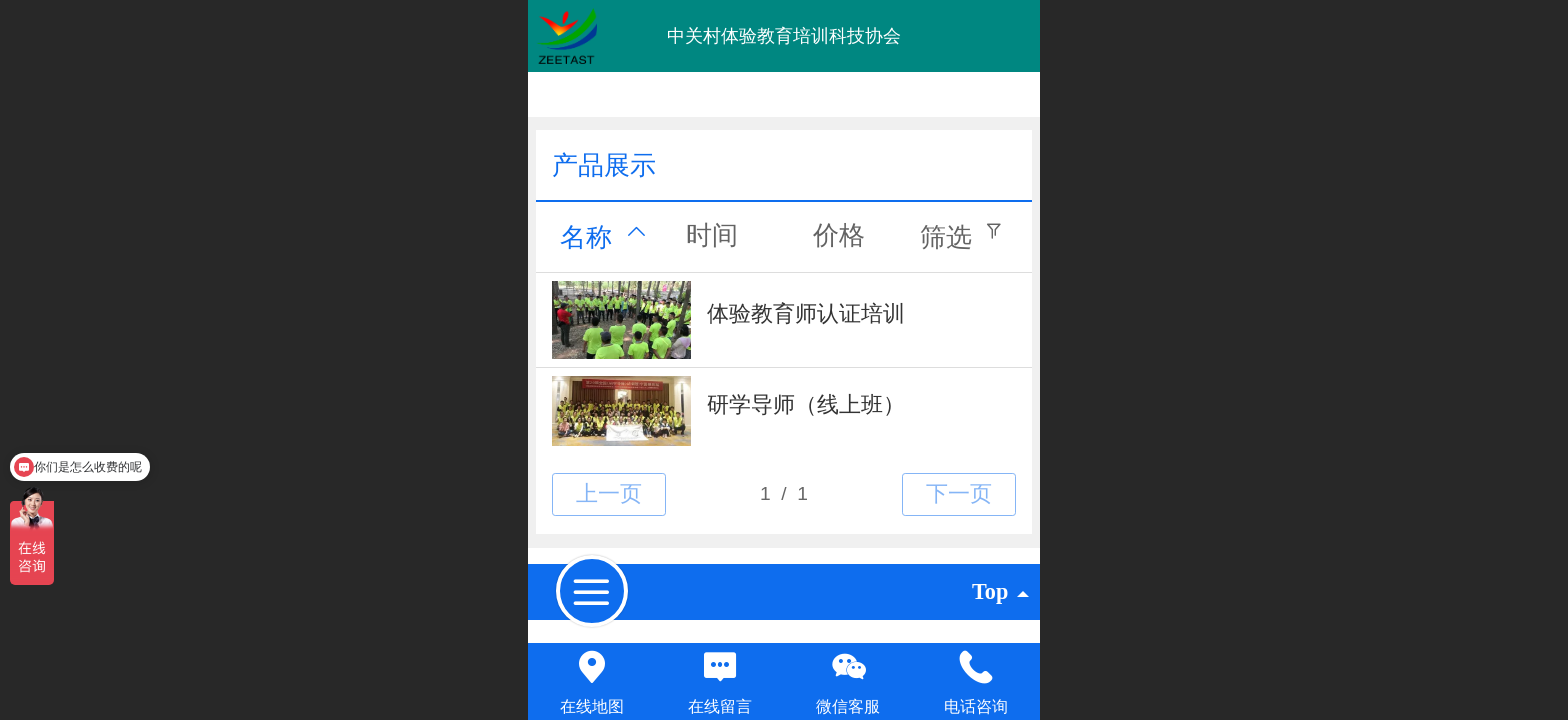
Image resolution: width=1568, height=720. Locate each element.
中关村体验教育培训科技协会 (784, 36)
